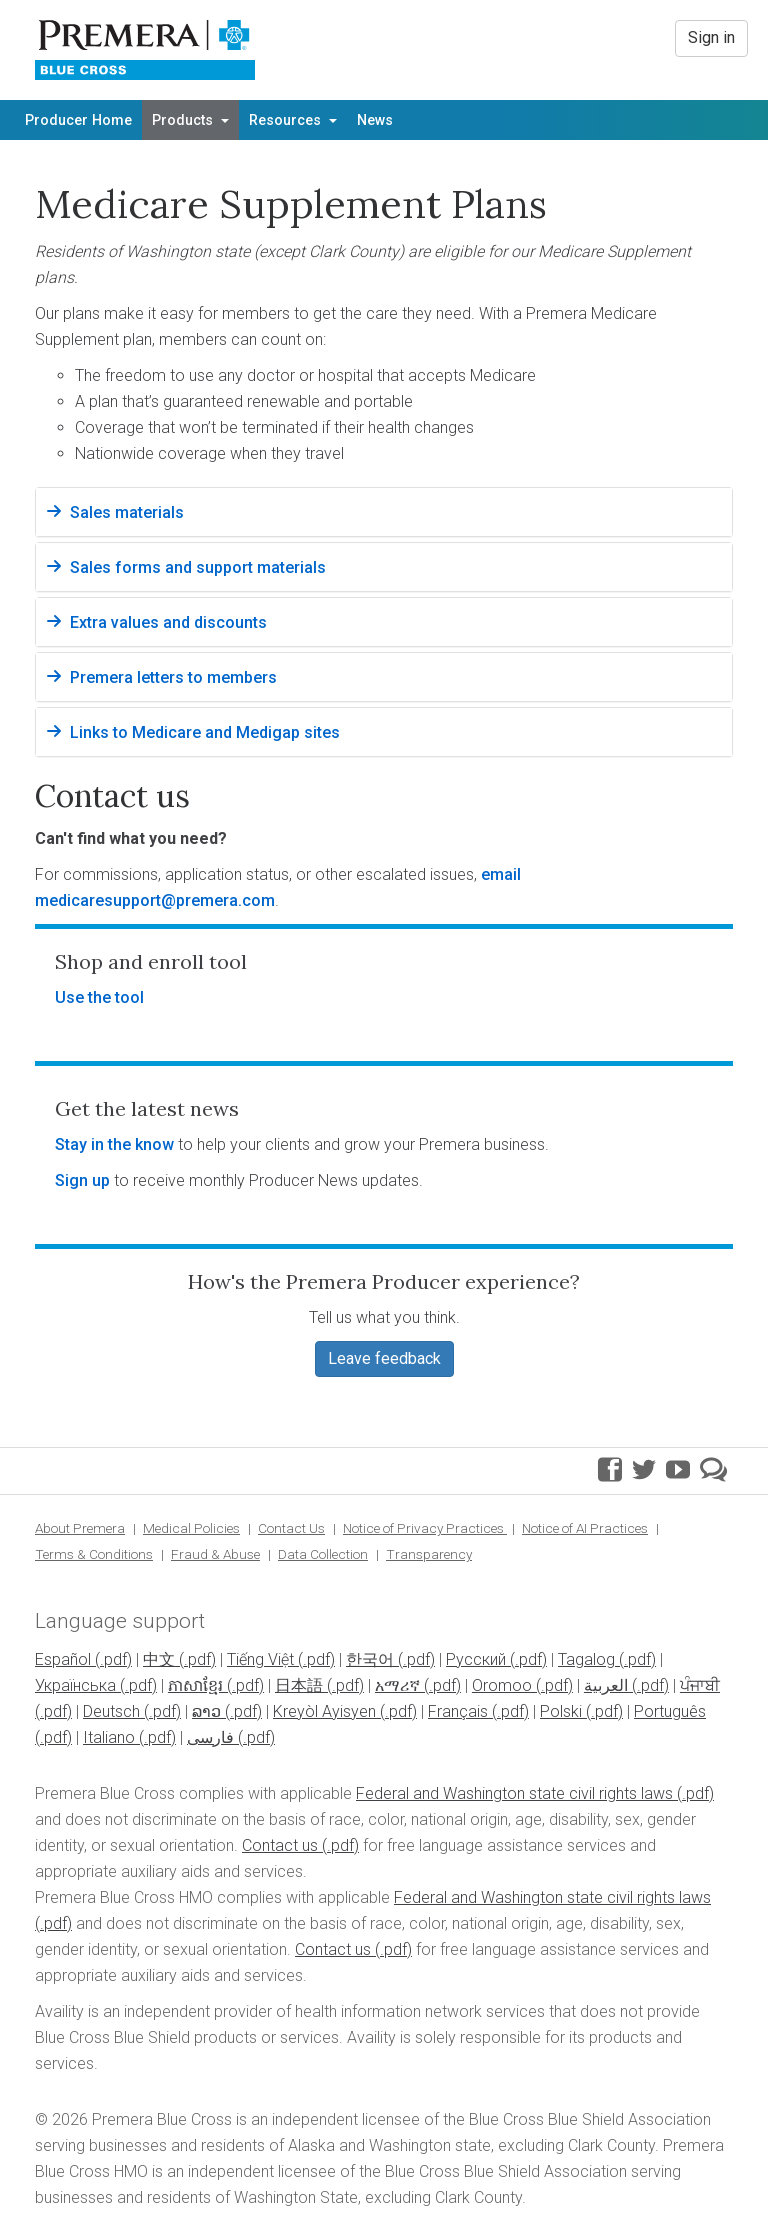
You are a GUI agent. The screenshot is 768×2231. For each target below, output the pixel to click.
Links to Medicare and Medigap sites (205, 732)
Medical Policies (191, 1528)
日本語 (299, 1685)
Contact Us (291, 1528)
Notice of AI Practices (585, 1528)
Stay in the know (114, 1144)
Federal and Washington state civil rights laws (514, 1793)
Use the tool (99, 997)
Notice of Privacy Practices (425, 1528)
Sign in (711, 37)
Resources (293, 120)
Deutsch (111, 1711)
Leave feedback (384, 1358)
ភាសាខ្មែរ (195, 1685)
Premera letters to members (173, 677)
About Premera (80, 1528)
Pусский (476, 1659)
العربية (606, 1685)
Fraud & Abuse (215, 1554)
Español (63, 1659)
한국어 (370, 1659)
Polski (561, 1711)
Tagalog (586, 1659)
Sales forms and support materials (198, 567)
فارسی (210, 1737)
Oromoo (502, 1685)
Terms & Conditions (94, 1554)
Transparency (429, 1554)
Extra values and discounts (168, 622)
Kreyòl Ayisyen (324, 1711)
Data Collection (323, 1554)
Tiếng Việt (260, 1659)
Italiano (109, 1737)
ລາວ (206, 1711)
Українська (75, 1685)
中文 (159, 1659)
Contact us (280, 1845)
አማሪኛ (397, 1685)
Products (190, 120)
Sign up (82, 1180)
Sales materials (127, 512)
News (375, 120)
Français (458, 1711)
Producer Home (78, 120)
